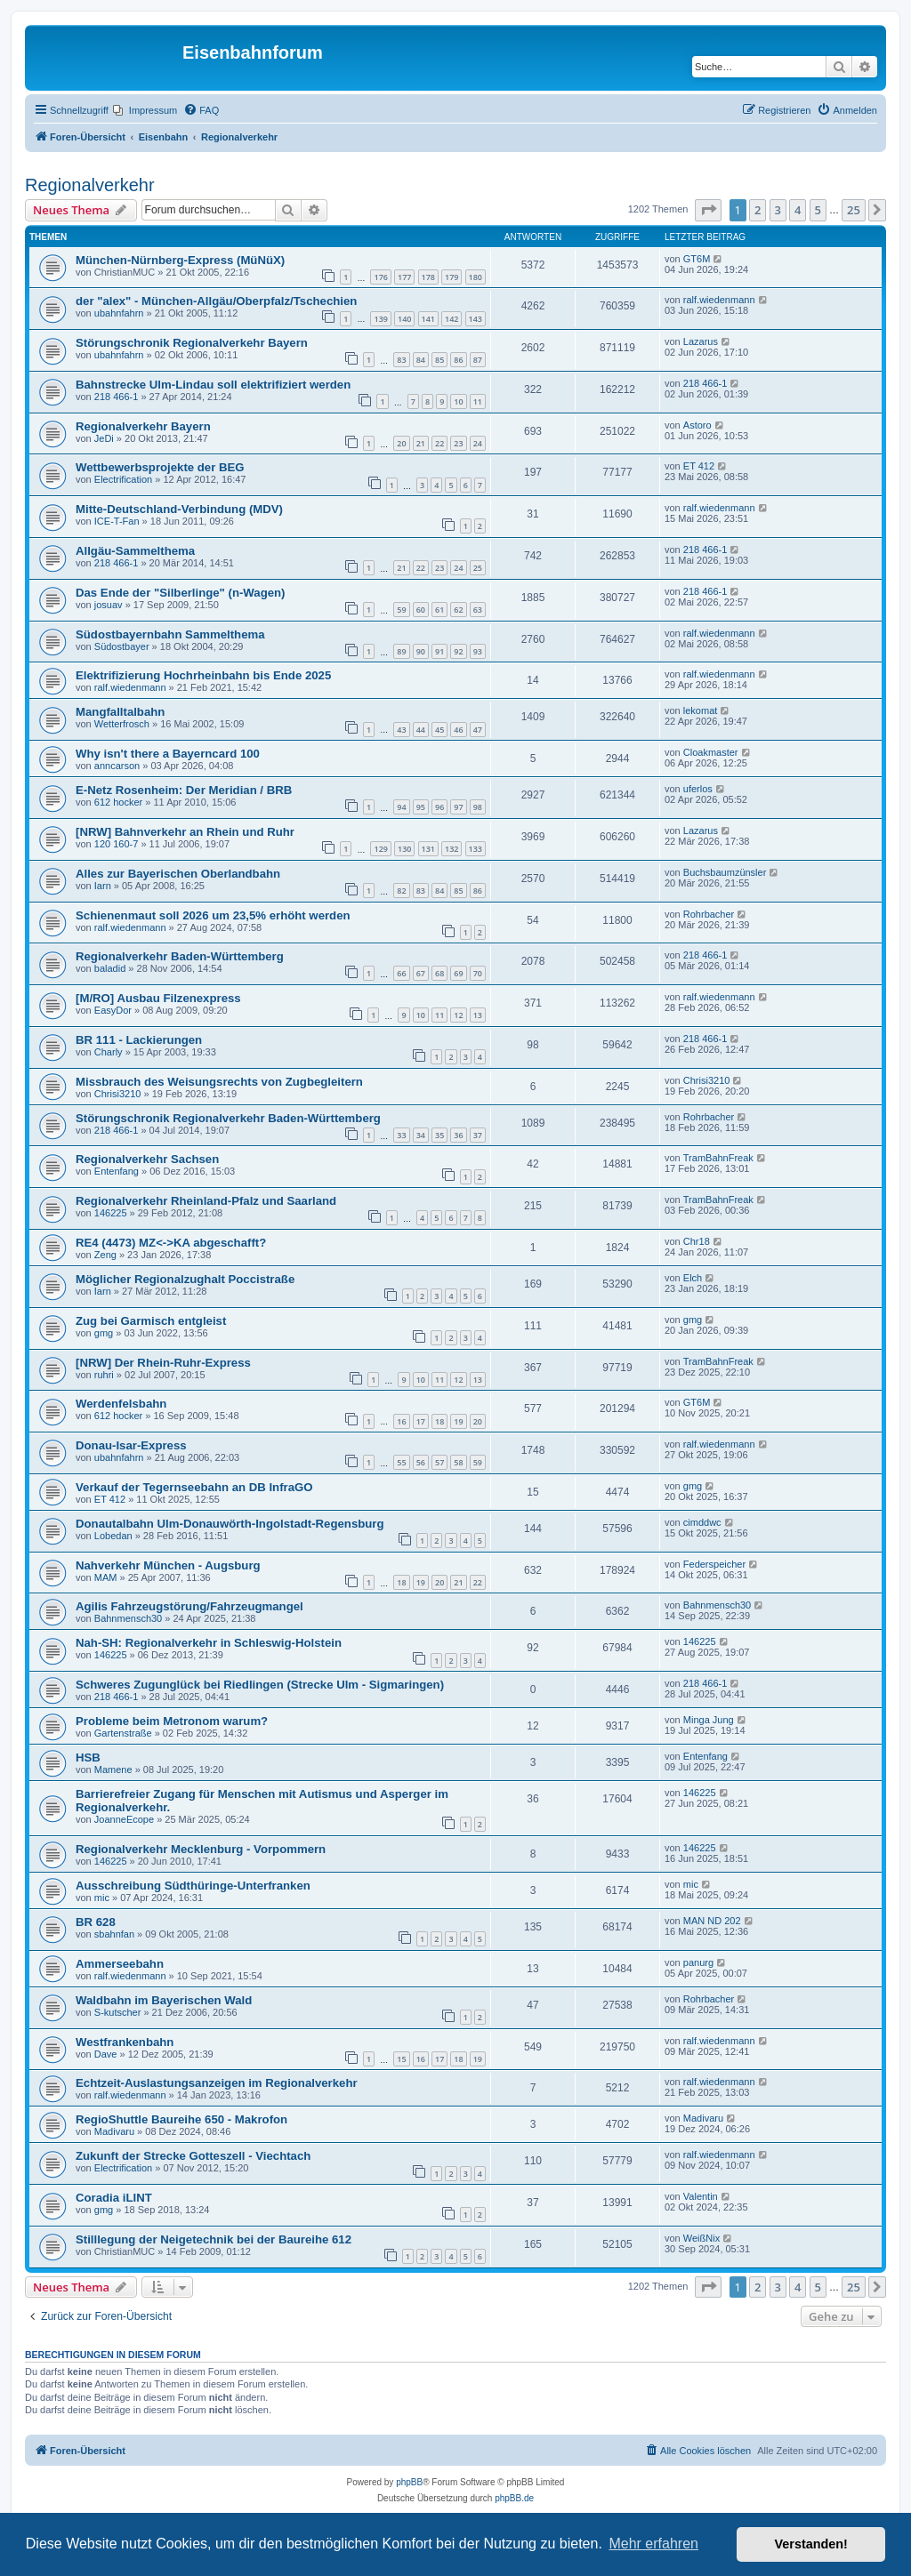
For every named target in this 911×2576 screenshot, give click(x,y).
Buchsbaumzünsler (725, 872)
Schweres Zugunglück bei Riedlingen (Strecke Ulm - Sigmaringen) (260, 1684)
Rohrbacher (708, 914)
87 (477, 359)
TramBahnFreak (718, 1157)
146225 (110, 1213)
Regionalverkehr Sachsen (147, 1159)
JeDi (104, 438)
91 (439, 651)
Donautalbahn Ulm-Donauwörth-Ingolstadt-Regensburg (230, 1523)
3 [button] (778, 210)
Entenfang (116, 1171)
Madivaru (114, 2131)
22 (439, 443)
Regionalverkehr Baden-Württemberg (180, 956)
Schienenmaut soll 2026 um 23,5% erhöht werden (213, 915)
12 (458, 1015)
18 (439, 1421)
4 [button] (797, 210)
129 (380, 849)
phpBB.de (514, 2498)
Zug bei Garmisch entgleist (151, 1321)
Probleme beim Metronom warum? (172, 1721)
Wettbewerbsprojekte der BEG (160, 467)
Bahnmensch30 (128, 1618)
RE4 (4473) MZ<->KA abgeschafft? (171, 1242)
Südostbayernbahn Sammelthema (170, 634)
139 (380, 319)
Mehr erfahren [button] (653, 2543)
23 (458, 443)
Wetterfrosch (121, 723)
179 (451, 277)
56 (420, 1462)
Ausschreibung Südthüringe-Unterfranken (193, 1885)
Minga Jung (708, 1719)
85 (439, 359)
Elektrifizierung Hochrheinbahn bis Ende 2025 (203, 675)
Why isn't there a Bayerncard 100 (168, 753)
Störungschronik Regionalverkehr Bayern (192, 342)
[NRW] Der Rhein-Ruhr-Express (163, 1362)
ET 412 (698, 466)
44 (420, 729)
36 (458, 1135)
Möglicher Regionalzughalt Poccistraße (185, 1279)
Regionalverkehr (90, 185)
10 (458, 401)
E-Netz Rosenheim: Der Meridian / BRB (184, 790)
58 (458, 1462)
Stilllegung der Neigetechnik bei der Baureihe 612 (213, 2239)
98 (477, 807)
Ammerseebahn (120, 1963)
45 (439, 729)
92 (458, 651)
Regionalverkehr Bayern (143, 426)
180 (475, 277)
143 (475, 319)
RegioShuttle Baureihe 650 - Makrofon (181, 2119)
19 (458, 1421)
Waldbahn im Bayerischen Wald (164, 2000)
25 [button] (853, 210)
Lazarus (700, 341)
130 (404, 849)
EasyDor (113, 1010)
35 (439, 1135)
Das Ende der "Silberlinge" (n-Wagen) (181, 592)
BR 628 (96, 1922)
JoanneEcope (124, 1819)
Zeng (105, 1254)
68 (439, 973)
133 (475, 849)
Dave (105, 2054)
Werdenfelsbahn (121, 1403)
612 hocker (118, 802)
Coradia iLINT (114, 2197)
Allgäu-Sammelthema (135, 551)
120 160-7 (116, 844)
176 (380, 277)
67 (420, 973)
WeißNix (701, 2238)
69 (458, 973)
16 (401, 1421)
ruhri (104, 1374)
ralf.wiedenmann (719, 299)
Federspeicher (714, 1564)
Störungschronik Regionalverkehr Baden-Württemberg (228, 1118)
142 (451, 319)
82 (401, 890)
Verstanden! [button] (811, 2544)
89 (401, 651)
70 (477, 973)
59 (401, 609)
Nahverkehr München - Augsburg (168, 1565)
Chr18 (696, 1241)
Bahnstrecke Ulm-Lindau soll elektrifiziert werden (213, 384)
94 (401, 807)
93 (477, 651)
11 (477, 401)
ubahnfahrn (119, 313)
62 (458, 609)
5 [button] (818, 210)
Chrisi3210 (117, 1093)
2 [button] (757, 210)
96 (439, 807)
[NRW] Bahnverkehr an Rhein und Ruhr (185, 832)
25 (477, 568)
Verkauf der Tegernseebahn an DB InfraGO (194, 1487)
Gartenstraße (123, 1733)
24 (477, 443)
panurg (698, 1962)
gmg (103, 1333)
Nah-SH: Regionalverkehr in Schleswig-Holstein (209, 1642)
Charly (108, 1052)
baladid (109, 968)
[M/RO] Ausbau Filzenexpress (158, 998)
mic (101, 1897)
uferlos (698, 788)
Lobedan (113, 1535)
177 (404, 277)
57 (439, 1462)
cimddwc (702, 1522)
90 (420, 651)
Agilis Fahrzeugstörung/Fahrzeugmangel (189, 1606)
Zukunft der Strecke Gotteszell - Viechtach (193, 2156)
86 (458, 359)
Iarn (102, 885)
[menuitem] (145, 110)
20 (401, 443)
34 (420, 1135)
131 (428, 849)
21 (420, 443)
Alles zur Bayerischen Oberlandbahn (178, 873)
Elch (692, 1277)
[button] (708, 210)
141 (428, 319)
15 (401, 2059)
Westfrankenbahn (124, 2042)
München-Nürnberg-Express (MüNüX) (180, 260)
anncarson (117, 765)
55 (401, 1462)
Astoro (697, 425)
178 (428, 277)
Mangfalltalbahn (120, 711)
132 (451, 849)
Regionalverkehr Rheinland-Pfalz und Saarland (206, 1201)
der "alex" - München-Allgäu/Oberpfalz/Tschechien (216, 301)
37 (477, 1135)
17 (420, 1421)
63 (477, 609)
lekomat (700, 710)
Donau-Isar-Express (131, 1445)
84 (420, 359)
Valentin (700, 2196)
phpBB (409, 2482)
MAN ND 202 (712, 1920)
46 (458, 729)
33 (401, 1135)
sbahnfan (114, 1934)
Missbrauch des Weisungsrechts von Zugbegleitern (219, 1081)
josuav (108, 604)
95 (420, 807)
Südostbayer (121, 646)
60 (420, 609)
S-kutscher (117, 2012)
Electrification (123, 479)
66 (401, 973)
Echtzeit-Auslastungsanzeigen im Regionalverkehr (217, 2083)
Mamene (113, 1769)
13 (477, 1015)
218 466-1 (116, 396)
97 (458, 807)
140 (404, 319)
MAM (105, 1577)
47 (477, 729)
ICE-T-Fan (117, 521)
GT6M (697, 258)
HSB (88, 1757)
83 (401, 359)
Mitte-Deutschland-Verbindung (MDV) (179, 509)
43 (401, 729)
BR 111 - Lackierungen (139, 1040)
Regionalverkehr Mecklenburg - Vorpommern (201, 1849)
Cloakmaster (710, 752)
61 (439, 609)
